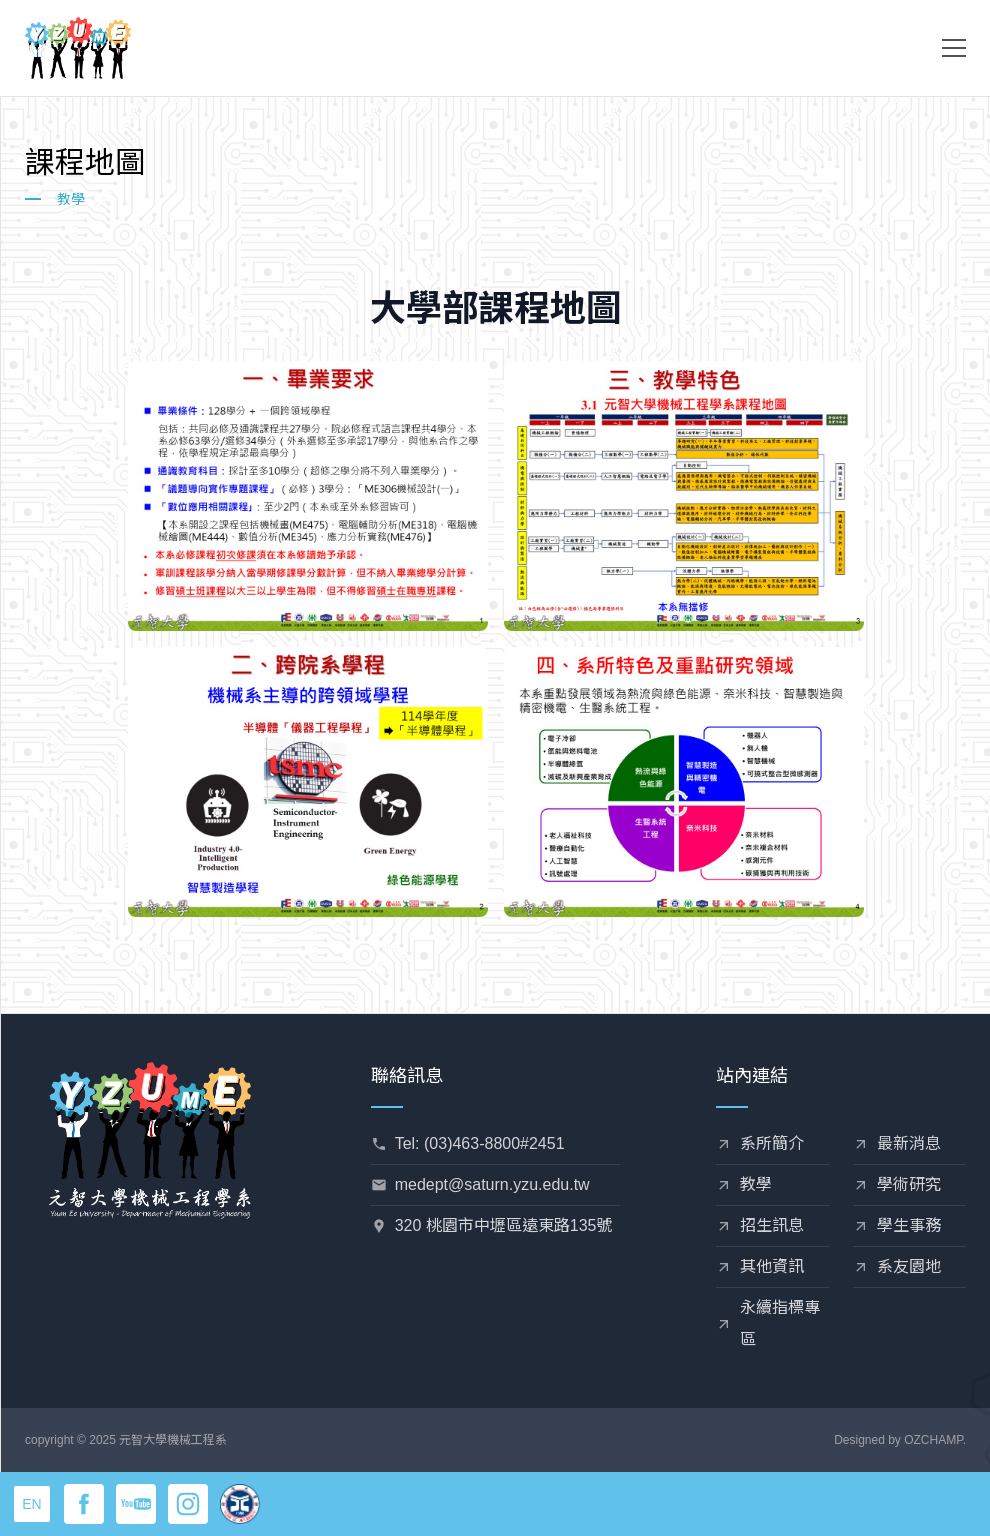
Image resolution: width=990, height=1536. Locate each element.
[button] (954, 48)
